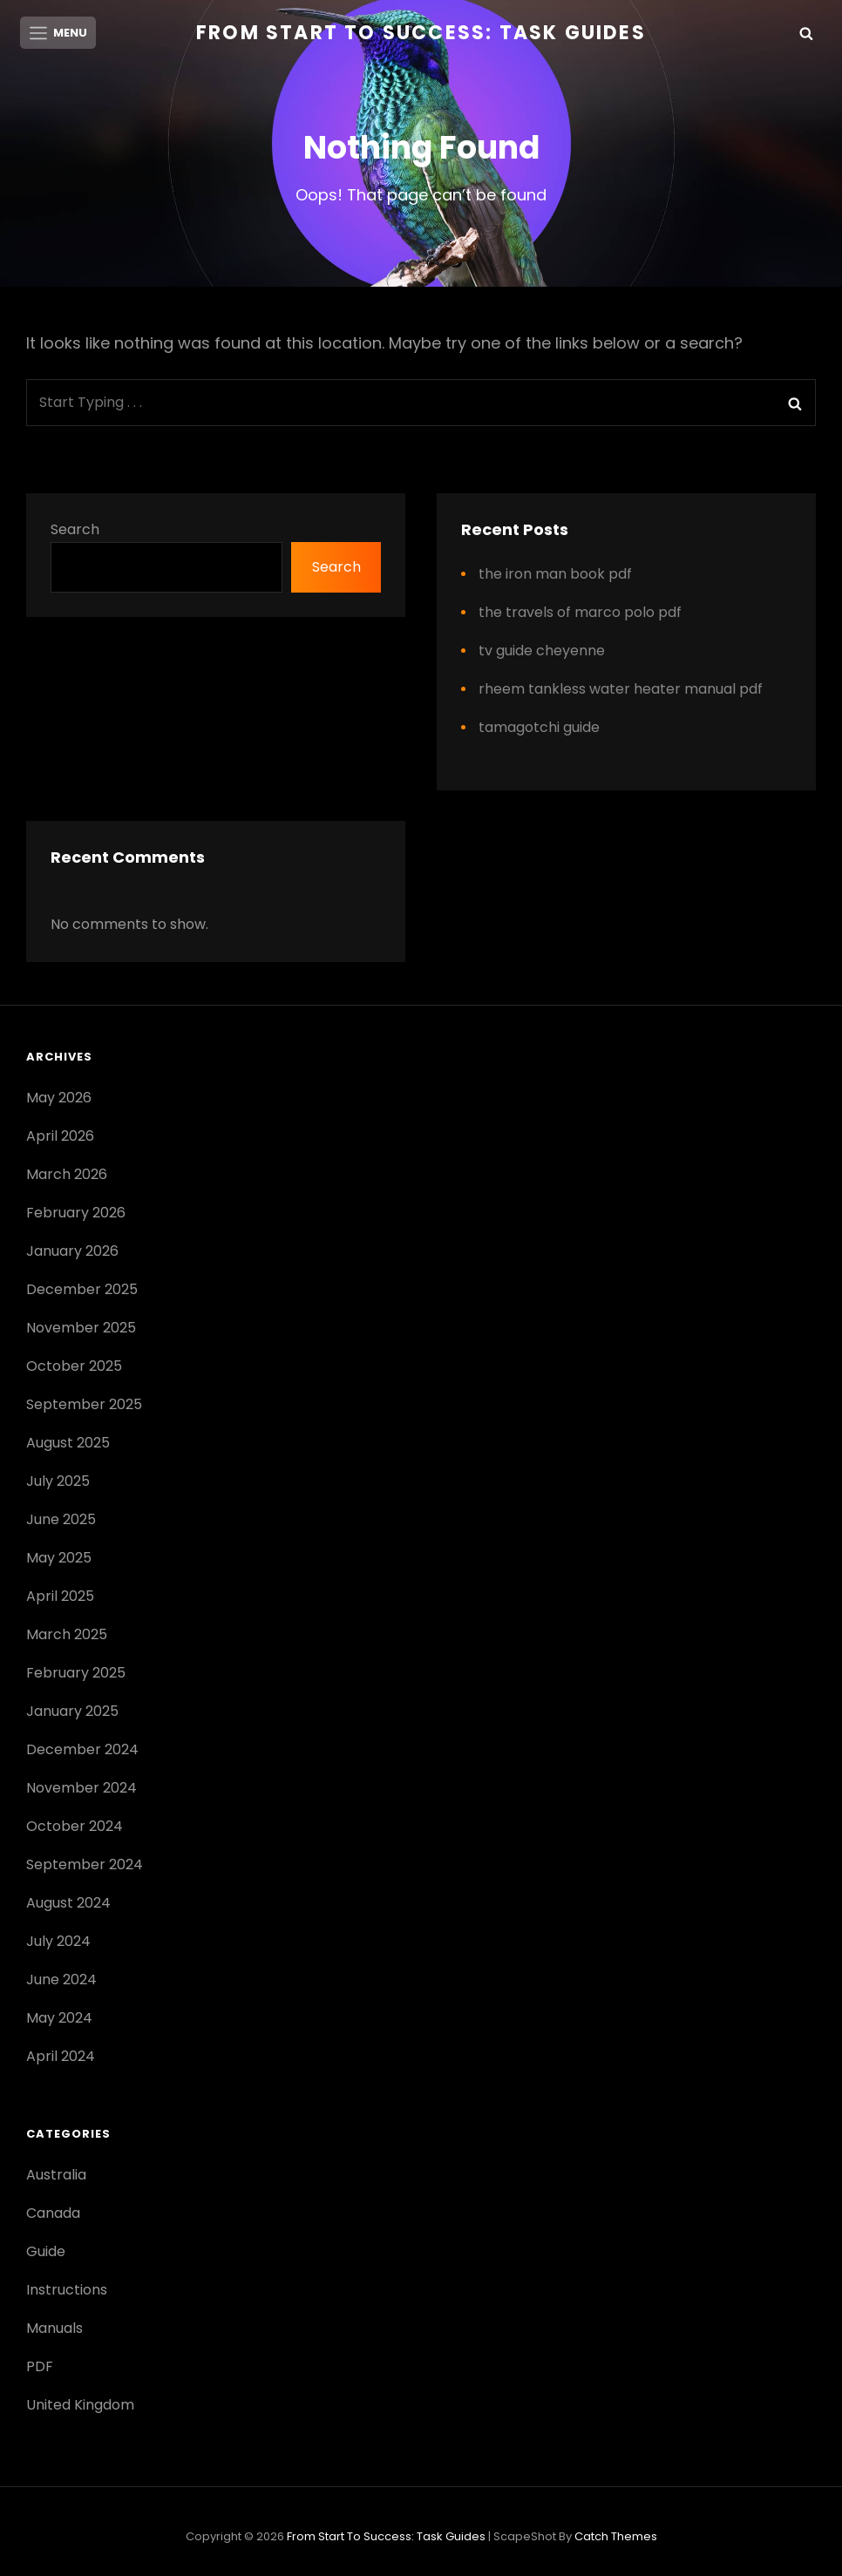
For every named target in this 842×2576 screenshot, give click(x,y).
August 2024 (68, 1905)
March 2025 (66, 1636)
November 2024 (81, 1789)
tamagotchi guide (539, 729)
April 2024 (60, 2058)
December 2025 (82, 1291)
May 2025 (59, 1559)
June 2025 (61, 1521)
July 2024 (58, 1943)
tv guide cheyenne (542, 652)
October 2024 (74, 1828)
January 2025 (72, 1713)
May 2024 (59, 2020)
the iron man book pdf (555, 576)
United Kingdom (80, 2406)
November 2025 (81, 1329)
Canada (53, 2215)
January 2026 (72, 1253)
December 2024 (82, 1751)
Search (75, 531)
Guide (45, 2253)
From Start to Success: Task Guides (421, 32)
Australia (56, 2176)
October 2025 (74, 1368)
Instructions (66, 2291)
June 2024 (61, 1981)
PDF (39, 2368)
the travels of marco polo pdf (580, 614)
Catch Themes (615, 2538)
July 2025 (58, 1483)
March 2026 (66, 1176)
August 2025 (68, 1444)
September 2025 (84, 1406)
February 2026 (76, 1214)
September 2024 (84, 1866)
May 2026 (59, 1099)
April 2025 (60, 1598)
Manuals (54, 2330)
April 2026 (60, 1138)
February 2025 (76, 1674)
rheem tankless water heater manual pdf (621, 691)
